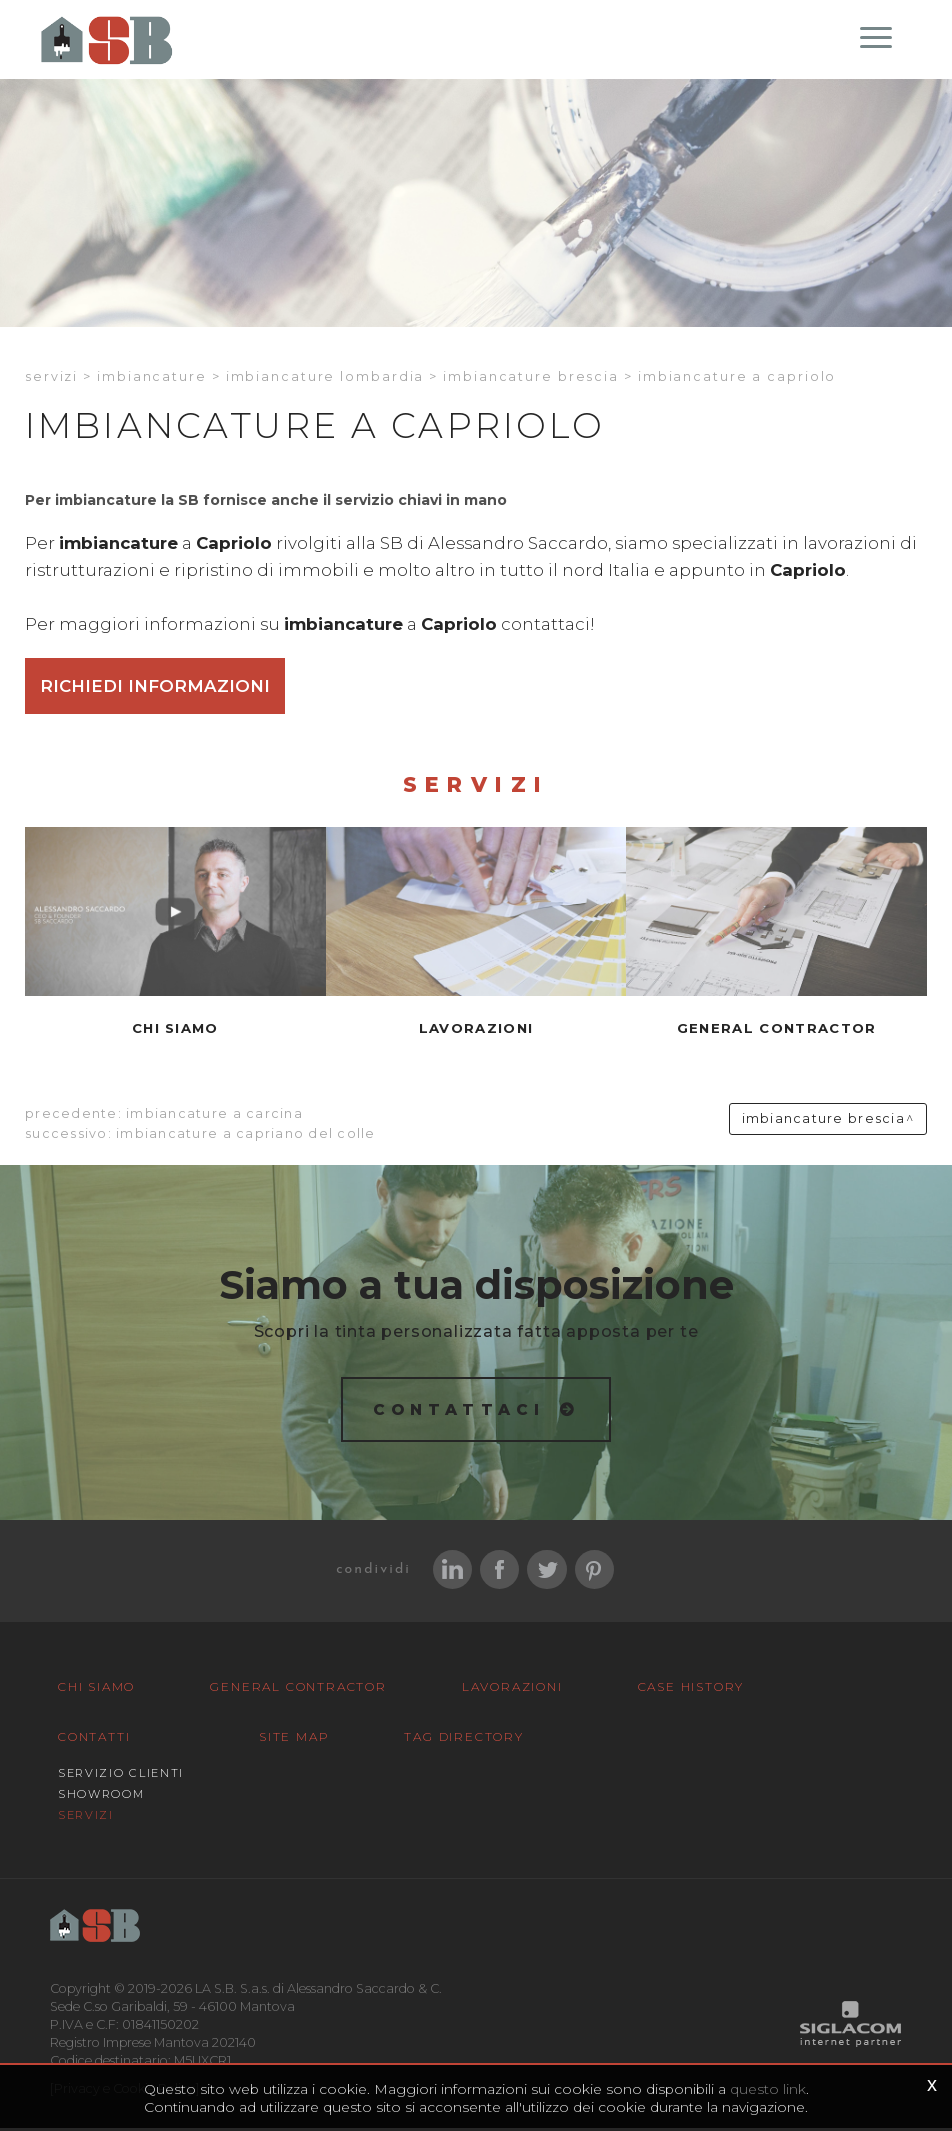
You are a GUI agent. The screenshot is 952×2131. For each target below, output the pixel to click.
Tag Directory (463, 1739)
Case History (691, 1689)
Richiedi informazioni (155, 688)
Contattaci (459, 1411)
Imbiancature (152, 378)
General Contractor (298, 1689)
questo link (768, 2089)
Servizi (51, 378)
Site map (294, 1739)
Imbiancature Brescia (531, 378)
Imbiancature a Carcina (214, 1116)
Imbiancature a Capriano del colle (246, 1136)
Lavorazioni (512, 1689)
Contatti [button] (94, 1739)
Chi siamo (96, 1689)
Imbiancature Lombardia (325, 378)
